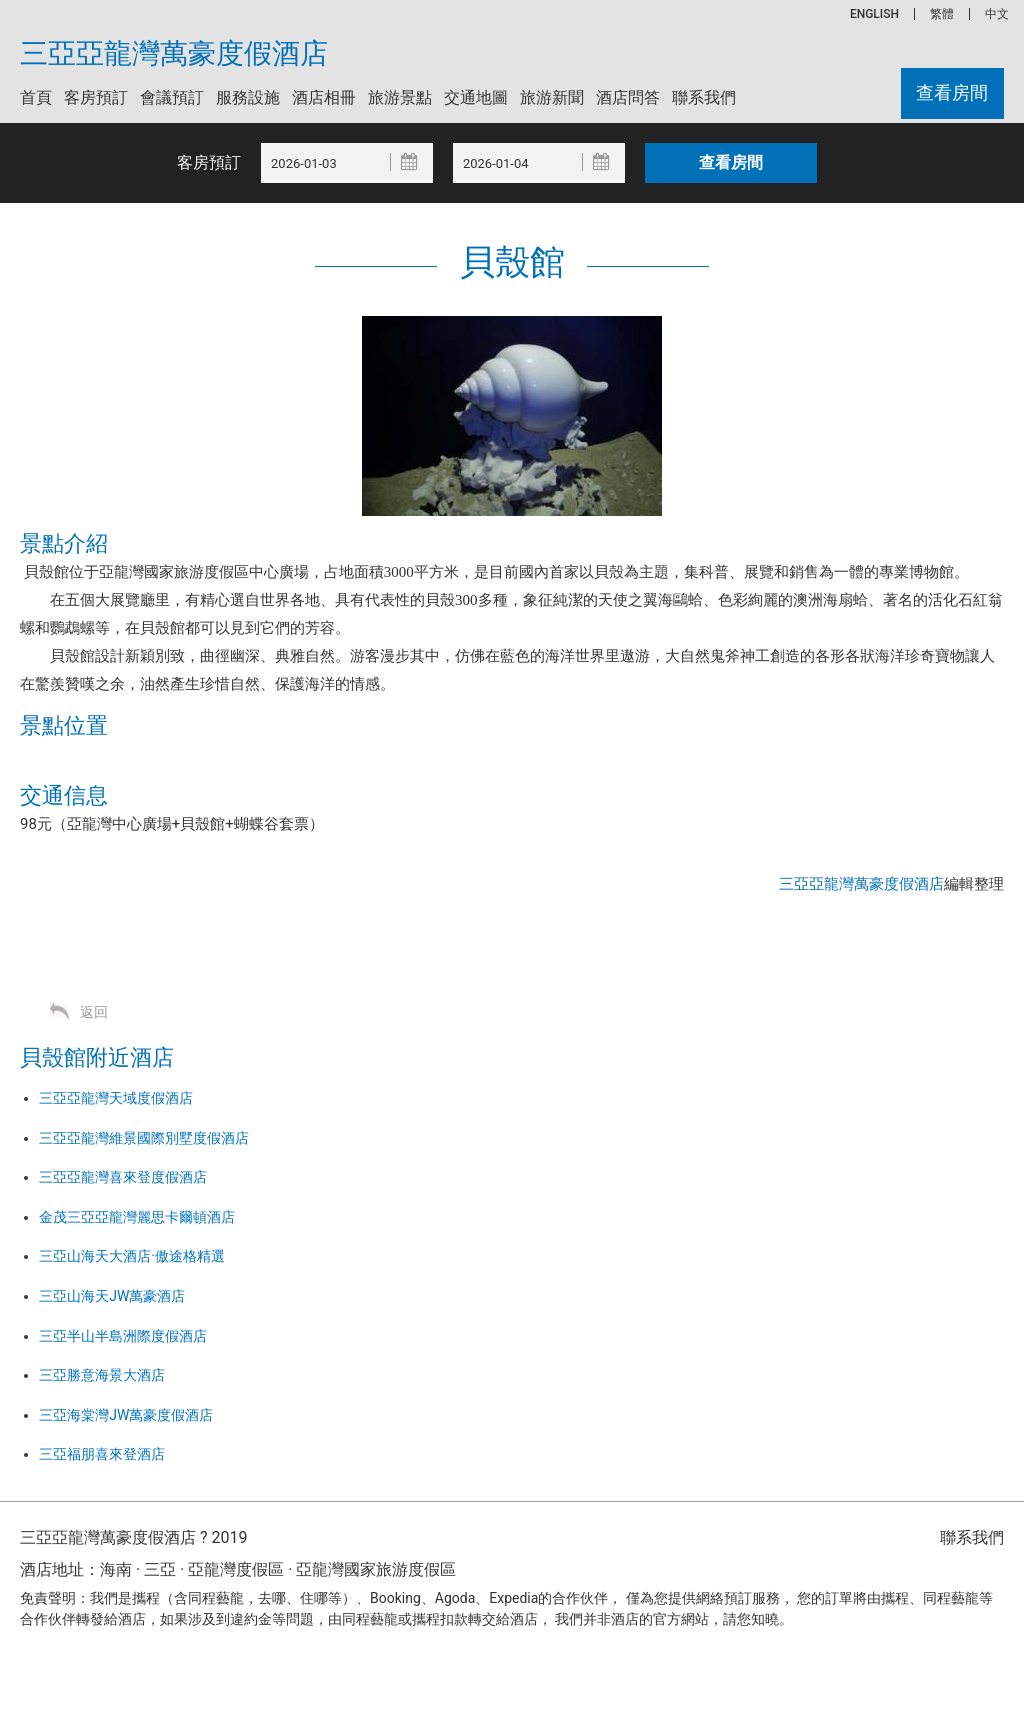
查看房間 (952, 93)
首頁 (36, 97)
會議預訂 (172, 97)
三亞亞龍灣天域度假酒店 (116, 1098)
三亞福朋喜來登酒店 (102, 1454)
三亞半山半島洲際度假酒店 (123, 1336)
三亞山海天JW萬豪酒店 (112, 1296)
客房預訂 (96, 97)
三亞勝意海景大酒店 (102, 1375)
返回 (94, 1012)
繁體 (942, 14)
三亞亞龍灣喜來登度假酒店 (123, 1177)
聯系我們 (704, 97)
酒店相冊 (324, 97)
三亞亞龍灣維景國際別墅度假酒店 (144, 1138)
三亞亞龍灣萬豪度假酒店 (174, 54)
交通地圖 (476, 97)
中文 (997, 14)
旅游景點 (400, 97)
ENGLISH (874, 14)
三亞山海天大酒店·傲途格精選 (132, 1256)
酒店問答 (628, 97)
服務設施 (248, 97)
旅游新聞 (552, 97)
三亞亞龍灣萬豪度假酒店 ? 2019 (133, 1537)
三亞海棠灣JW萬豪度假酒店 (126, 1415)
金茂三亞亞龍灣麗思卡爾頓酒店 (137, 1217)
